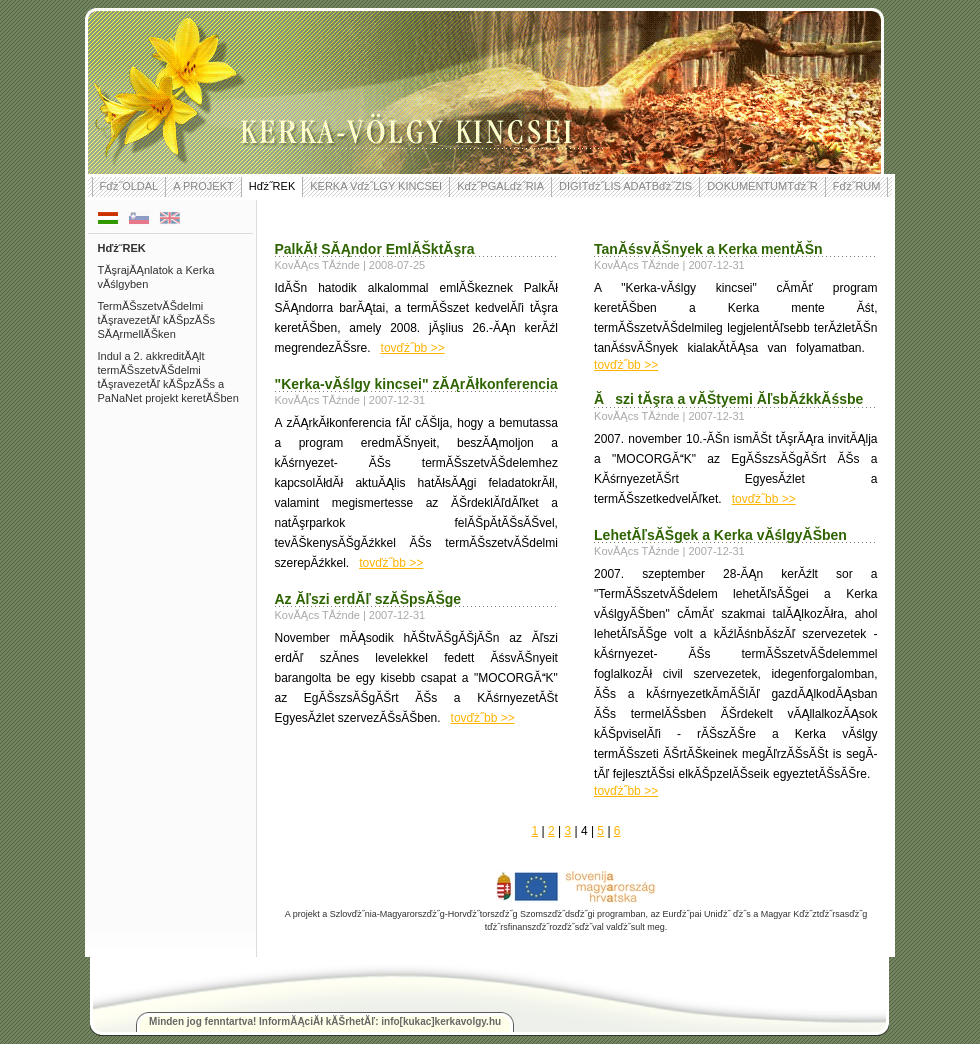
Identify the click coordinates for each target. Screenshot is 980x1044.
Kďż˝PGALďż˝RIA (500, 186)
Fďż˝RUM (857, 186)
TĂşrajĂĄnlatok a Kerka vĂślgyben (156, 277)
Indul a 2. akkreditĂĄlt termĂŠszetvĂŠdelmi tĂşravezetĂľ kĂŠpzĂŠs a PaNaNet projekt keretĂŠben (168, 377)
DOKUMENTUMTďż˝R (762, 186)
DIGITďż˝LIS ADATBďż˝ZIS (625, 186)
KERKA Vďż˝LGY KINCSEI (376, 186)
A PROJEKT (203, 186)
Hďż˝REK (272, 186)
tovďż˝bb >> (413, 348)
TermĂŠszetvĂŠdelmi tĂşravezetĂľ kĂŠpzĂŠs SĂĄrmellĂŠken (157, 320)
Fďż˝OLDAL (129, 186)
